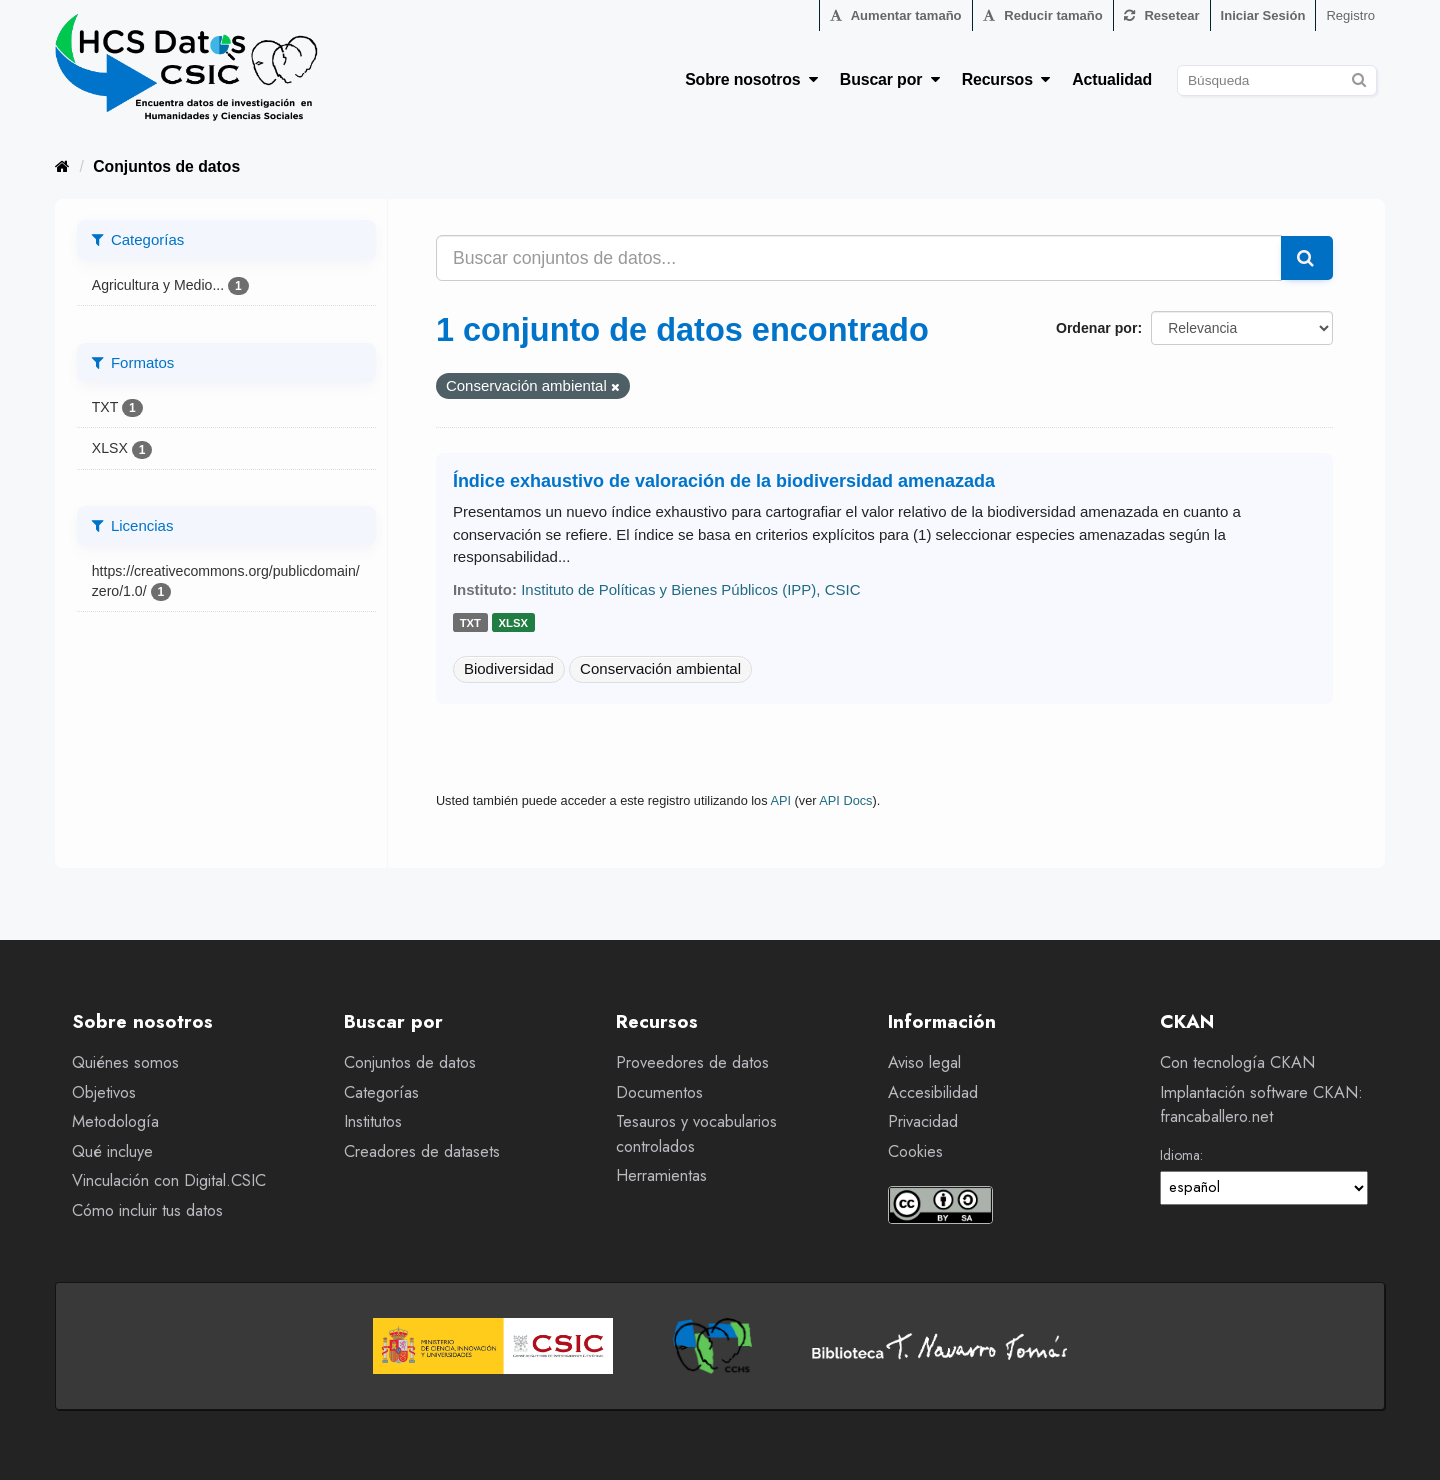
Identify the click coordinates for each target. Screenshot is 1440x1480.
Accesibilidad (933, 1092)
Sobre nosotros (751, 79)
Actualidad (1112, 79)
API (780, 800)
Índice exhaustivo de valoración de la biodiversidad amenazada (724, 481)
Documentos (659, 1092)
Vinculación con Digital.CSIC (169, 1180)
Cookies (915, 1151)
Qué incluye (112, 1151)
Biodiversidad (509, 668)
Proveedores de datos (692, 1062)
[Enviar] (1358, 77)
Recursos (1006, 79)
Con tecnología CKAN (1237, 1062)
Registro (1350, 15)
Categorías (381, 1092)
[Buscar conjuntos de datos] (1277, 80)
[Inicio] (62, 166)
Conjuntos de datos (166, 166)
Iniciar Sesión (1263, 15)
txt (470, 623)
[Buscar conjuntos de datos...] (859, 258)
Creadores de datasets (422, 1151)
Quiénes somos (125, 1062)
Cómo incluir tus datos (147, 1210)
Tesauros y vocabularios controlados (696, 1134)
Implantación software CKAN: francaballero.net (1261, 1105)
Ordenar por (1096, 328)
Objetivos (104, 1092)
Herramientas (661, 1175)
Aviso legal (924, 1062)
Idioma (1180, 1155)
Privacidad (923, 1121)
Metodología (115, 1121)
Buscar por (890, 79)
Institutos (373, 1121)
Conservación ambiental (660, 668)
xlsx (513, 623)
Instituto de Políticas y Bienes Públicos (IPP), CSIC (690, 589)
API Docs (845, 800)
